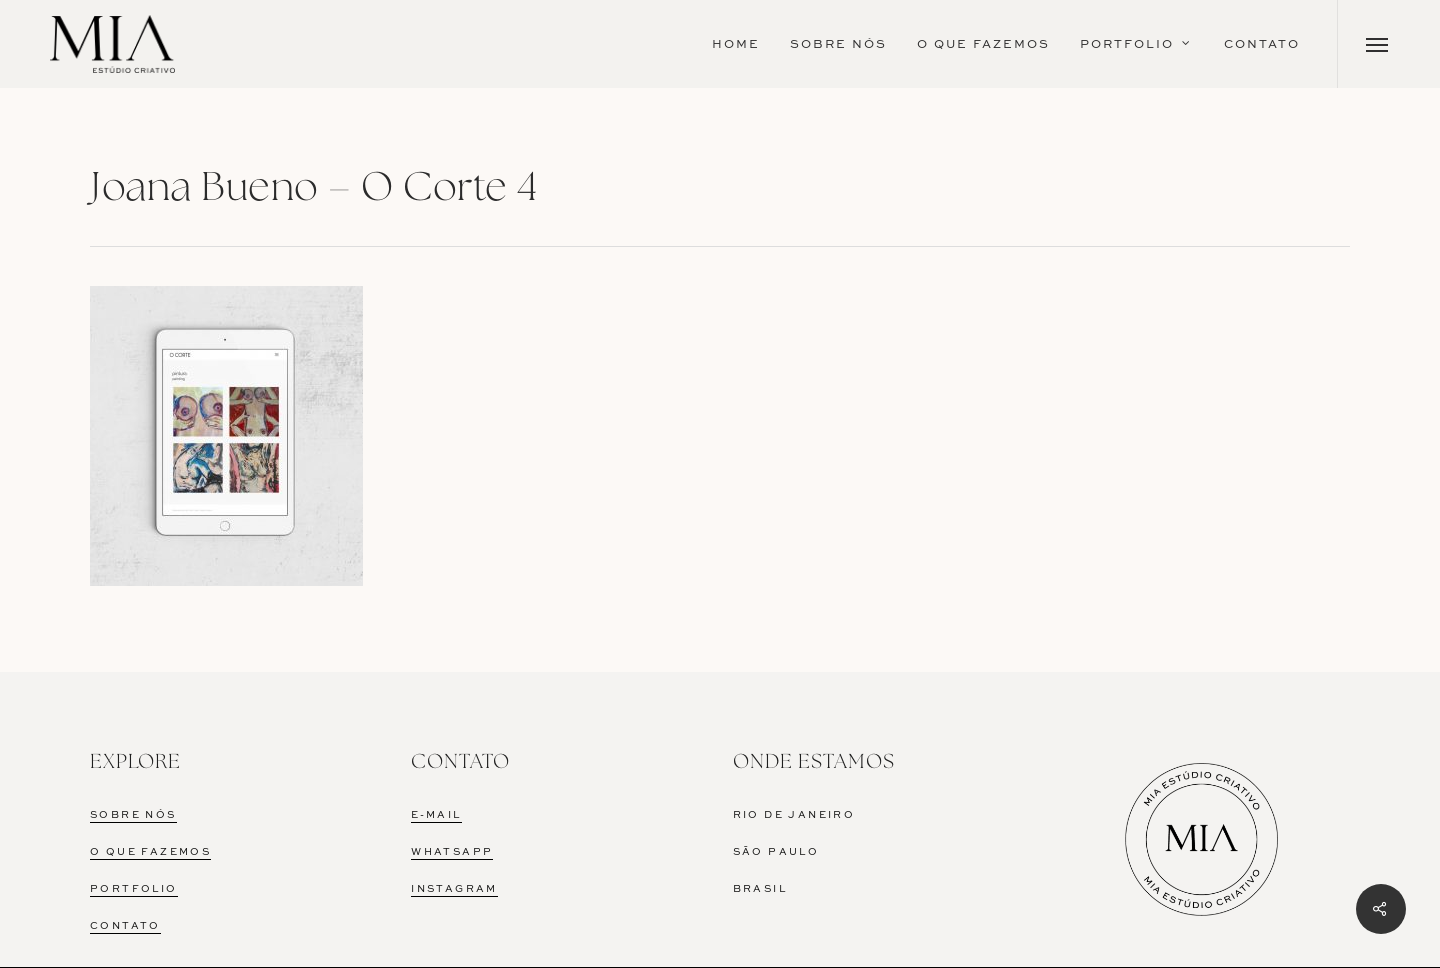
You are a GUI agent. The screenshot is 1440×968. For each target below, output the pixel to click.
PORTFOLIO (134, 889)
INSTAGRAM (454, 889)
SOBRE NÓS (133, 815)
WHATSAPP (452, 852)
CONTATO (125, 926)
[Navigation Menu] (1377, 44)
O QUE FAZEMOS (150, 852)
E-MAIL (436, 815)
